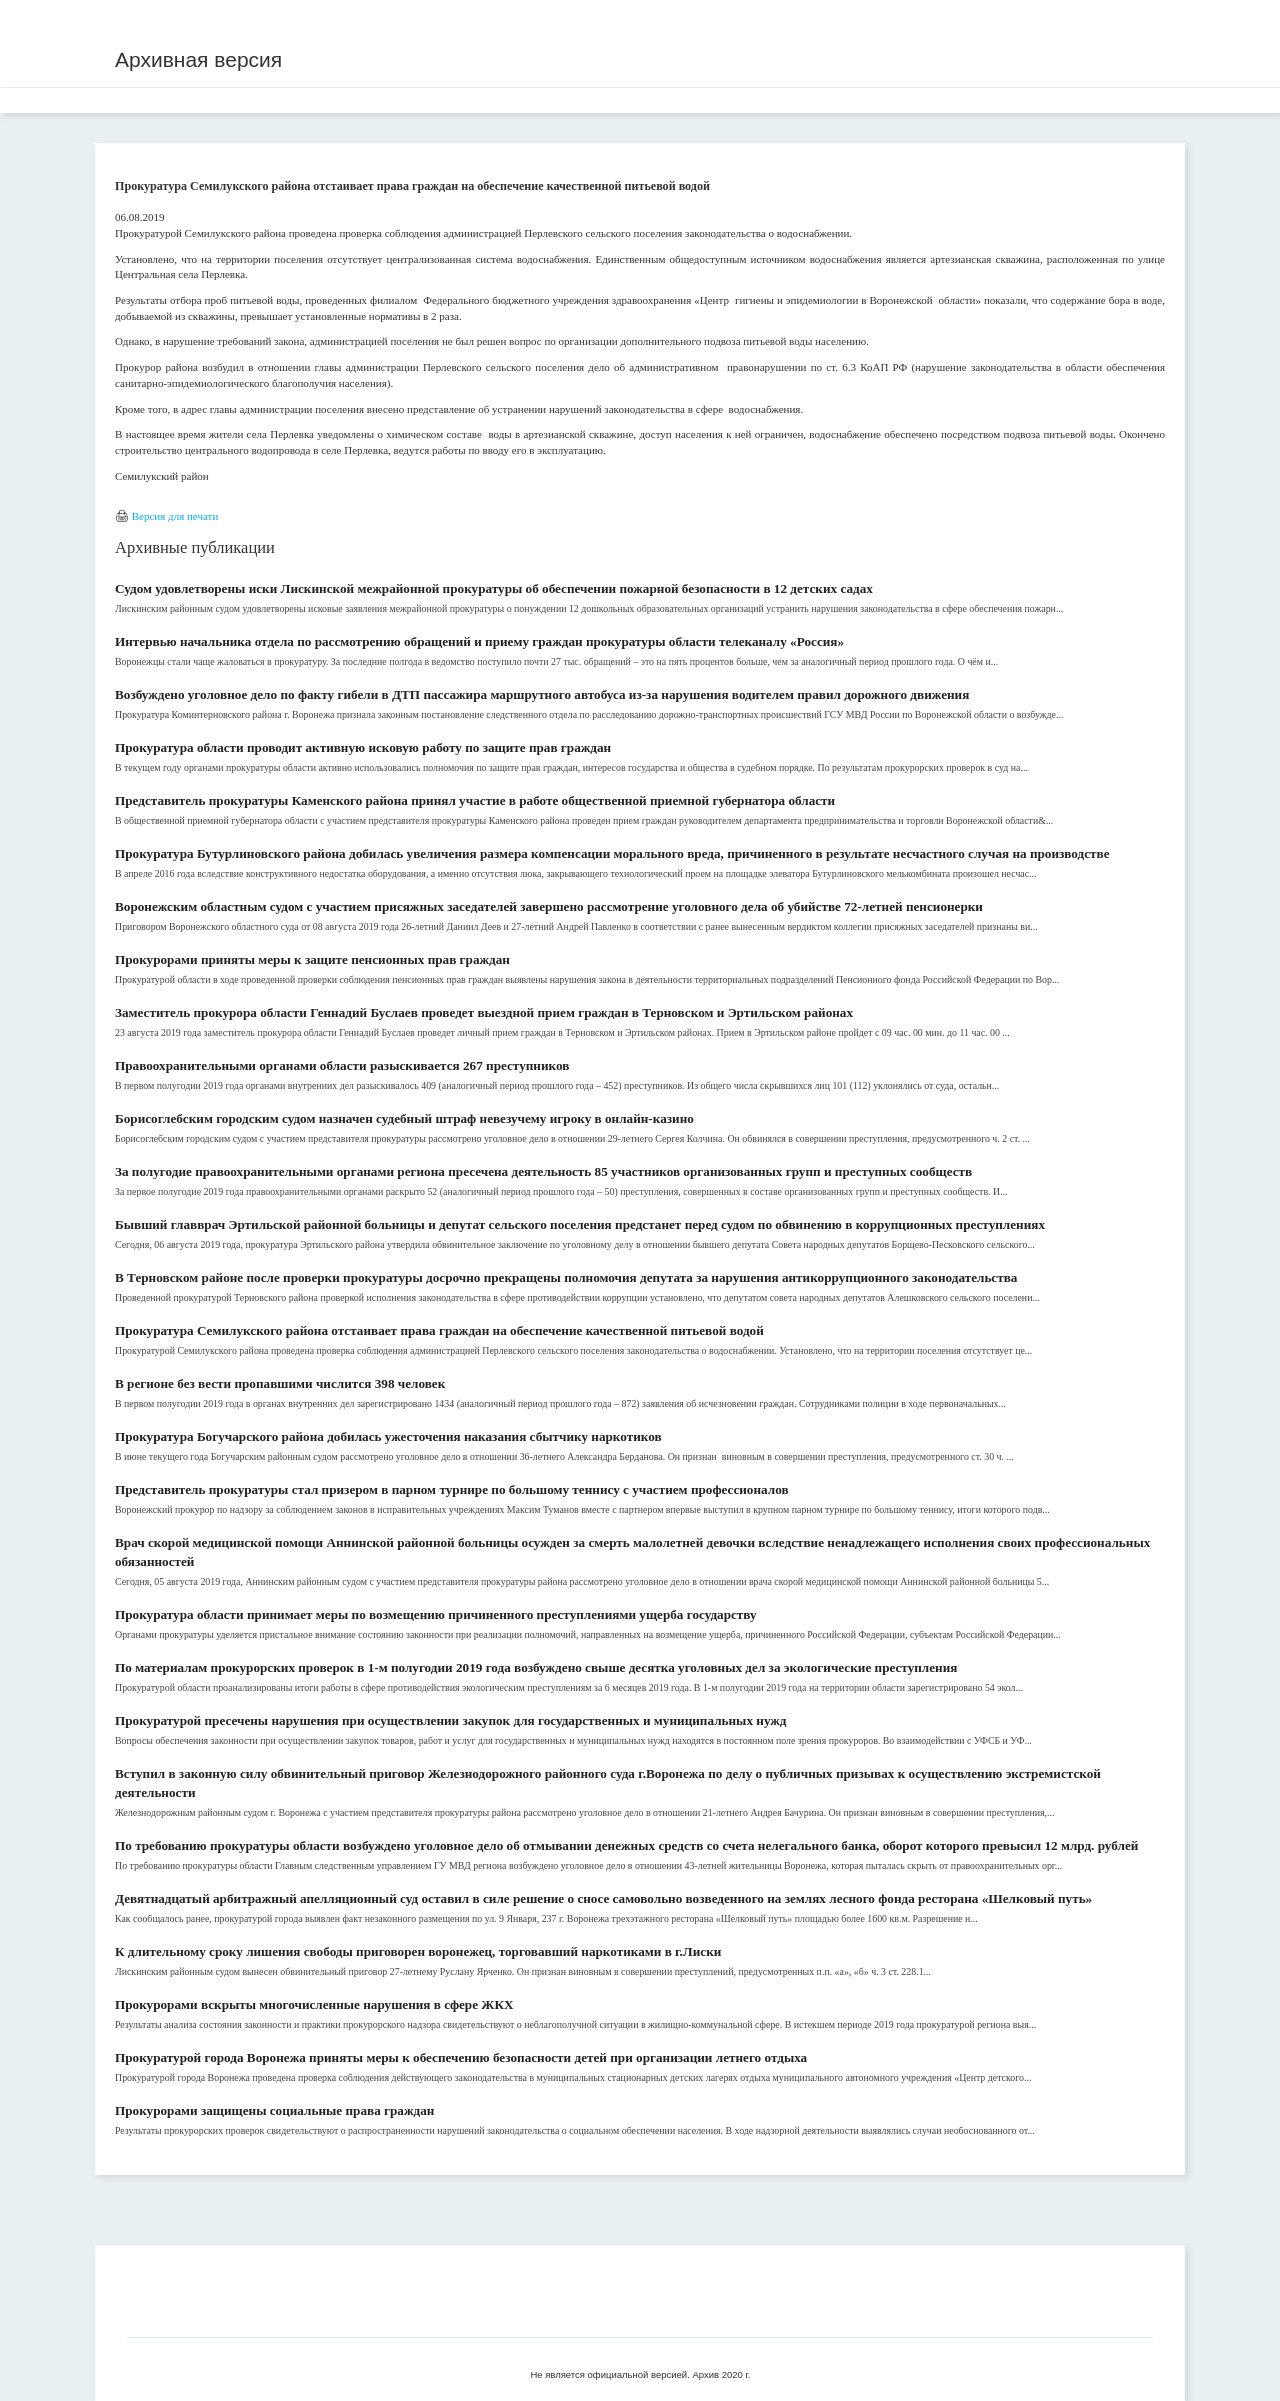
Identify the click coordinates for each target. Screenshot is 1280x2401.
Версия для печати (175, 516)
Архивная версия (198, 59)
